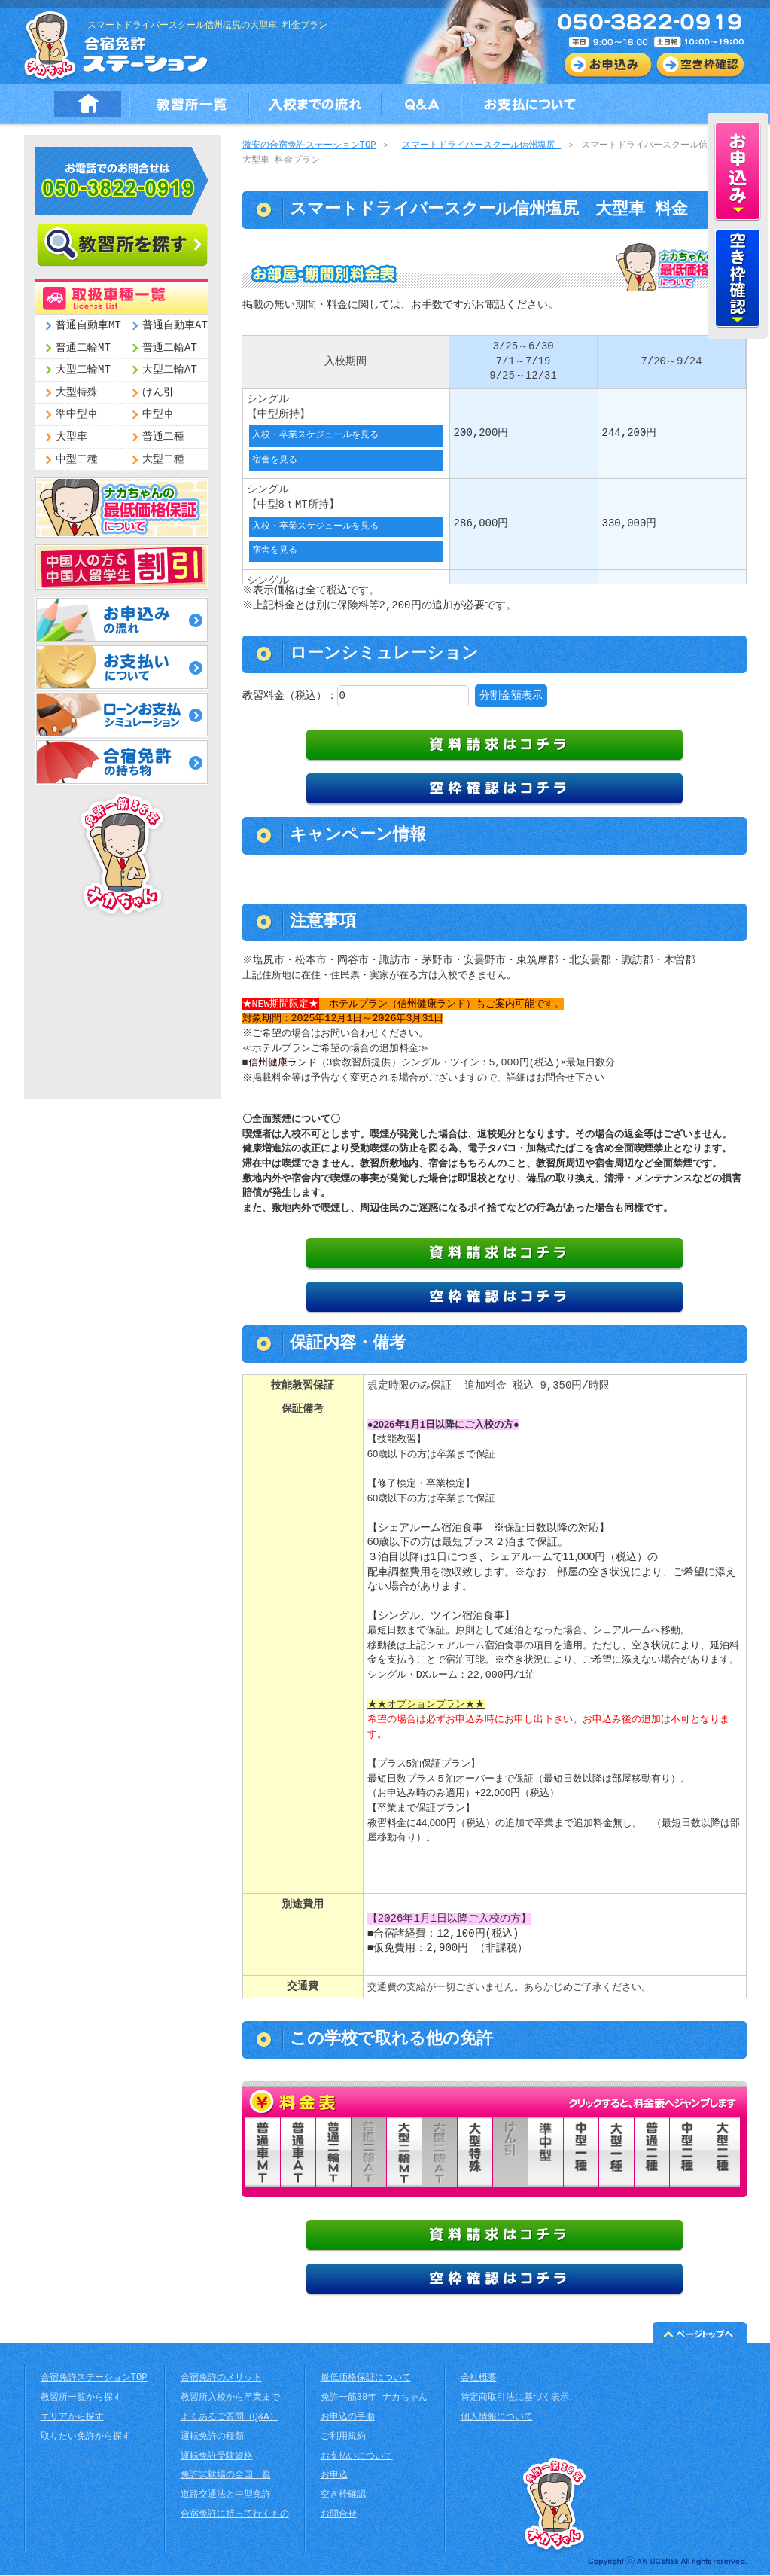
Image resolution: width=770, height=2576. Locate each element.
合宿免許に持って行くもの (235, 2515)
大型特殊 (77, 393)
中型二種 (77, 460)
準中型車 (77, 414)
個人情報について (497, 2418)
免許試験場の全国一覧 (226, 2476)
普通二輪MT (83, 348)
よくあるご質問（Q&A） (229, 2418)
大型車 (71, 437)
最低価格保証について (366, 2379)
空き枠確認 (343, 2495)
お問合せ (339, 2515)
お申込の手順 (348, 2418)
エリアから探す (72, 2418)
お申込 (334, 2476)
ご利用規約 (343, 2437)
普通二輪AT (169, 348)
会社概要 (479, 2379)
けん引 (158, 393)
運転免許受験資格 (217, 2457)
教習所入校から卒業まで (230, 2398)
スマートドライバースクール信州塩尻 (481, 145)
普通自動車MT (88, 326)
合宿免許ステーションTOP (94, 2379)
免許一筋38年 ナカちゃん (374, 2398)
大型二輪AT (169, 370)
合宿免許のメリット (221, 2379)
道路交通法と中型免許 (226, 2495)
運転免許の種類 (212, 2437)
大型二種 (163, 460)
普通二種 (163, 437)
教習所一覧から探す (81, 2398)
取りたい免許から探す (86, 2437)
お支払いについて (357, 2457)
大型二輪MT (83, 370)
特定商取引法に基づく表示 (515, 2398)
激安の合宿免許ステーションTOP (309, 145)
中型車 (158, 414)
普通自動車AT (175, 326)
